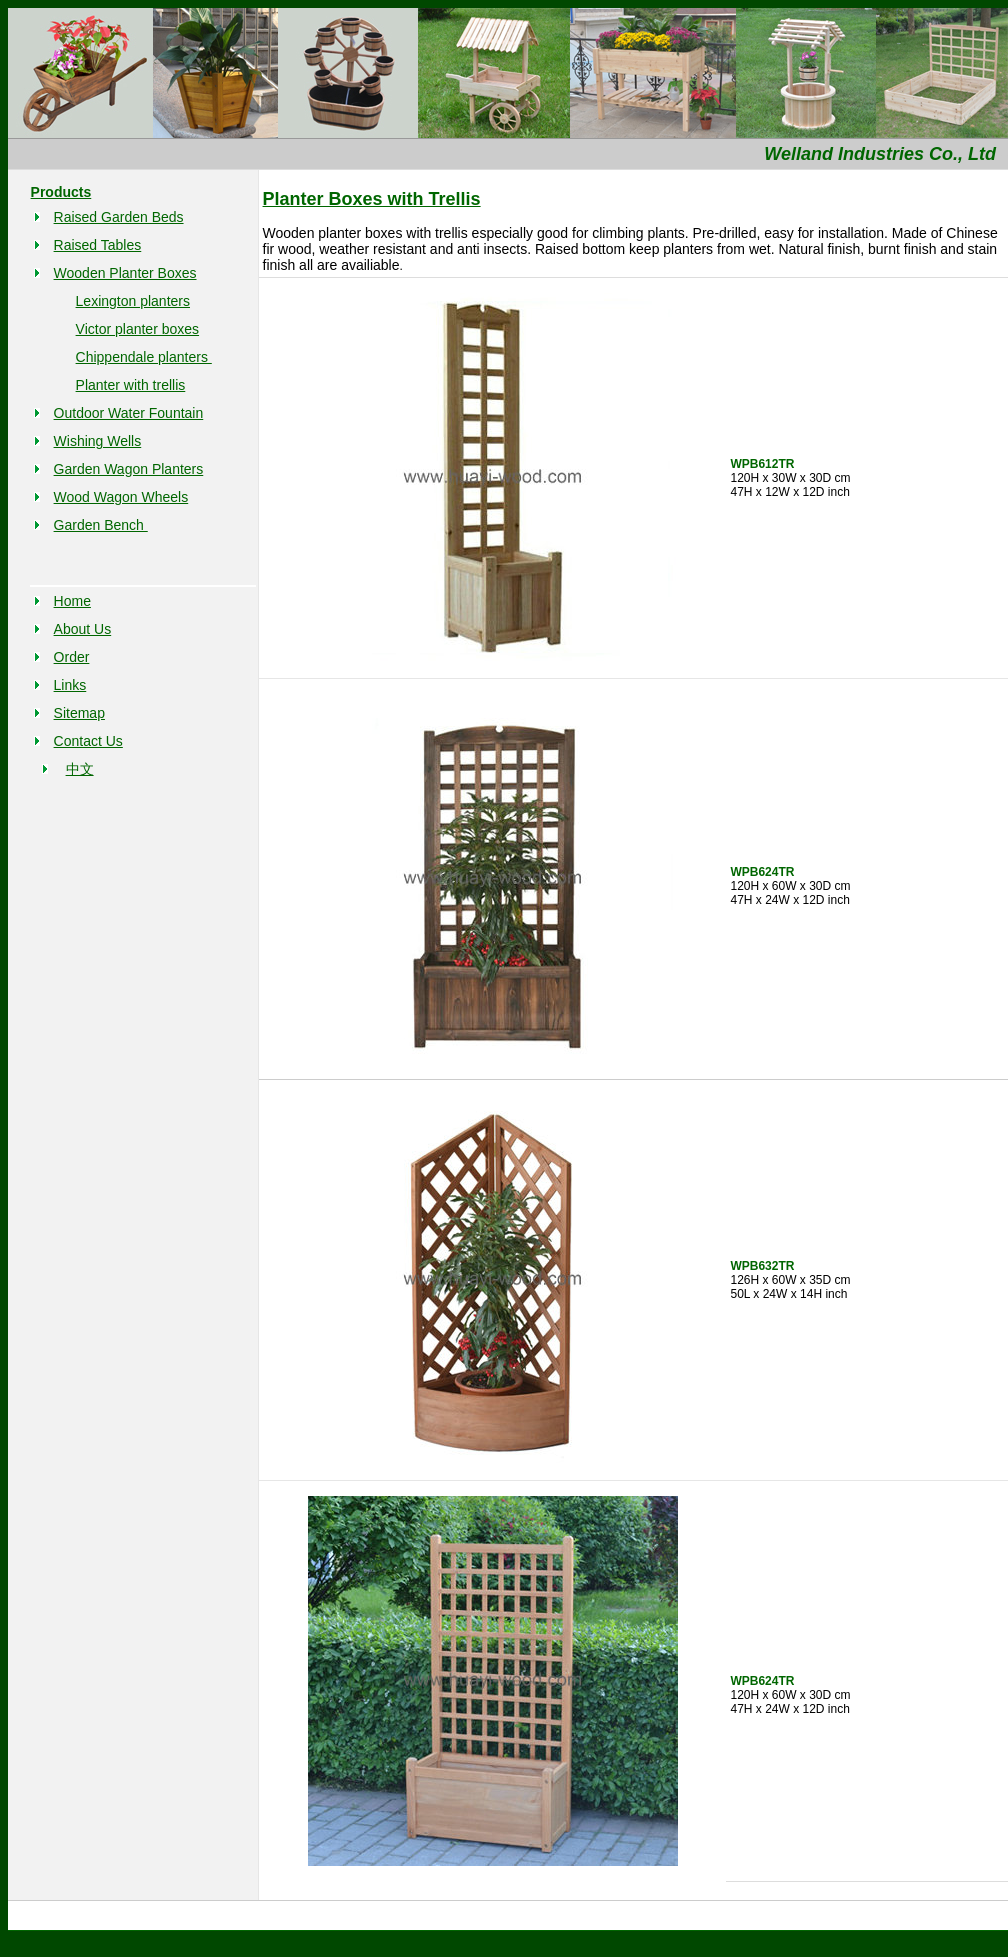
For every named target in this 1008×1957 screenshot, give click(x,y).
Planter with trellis (131, 385)
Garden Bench (101, 525)
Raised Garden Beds (119, 217)
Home (72, 601)
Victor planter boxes (137, 329)
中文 (80, 769)
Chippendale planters (144, 357)
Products (61, 192)
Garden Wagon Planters (129, 469)
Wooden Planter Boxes (125, 273)
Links (70, 685)
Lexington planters (133, 301)
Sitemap (79, 713)
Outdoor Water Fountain (129, 413)
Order (72, 657)
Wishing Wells (98, 441)
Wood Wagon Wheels (121, 497)
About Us (83, 629)
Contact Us (88, 741)
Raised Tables (98, 245)
